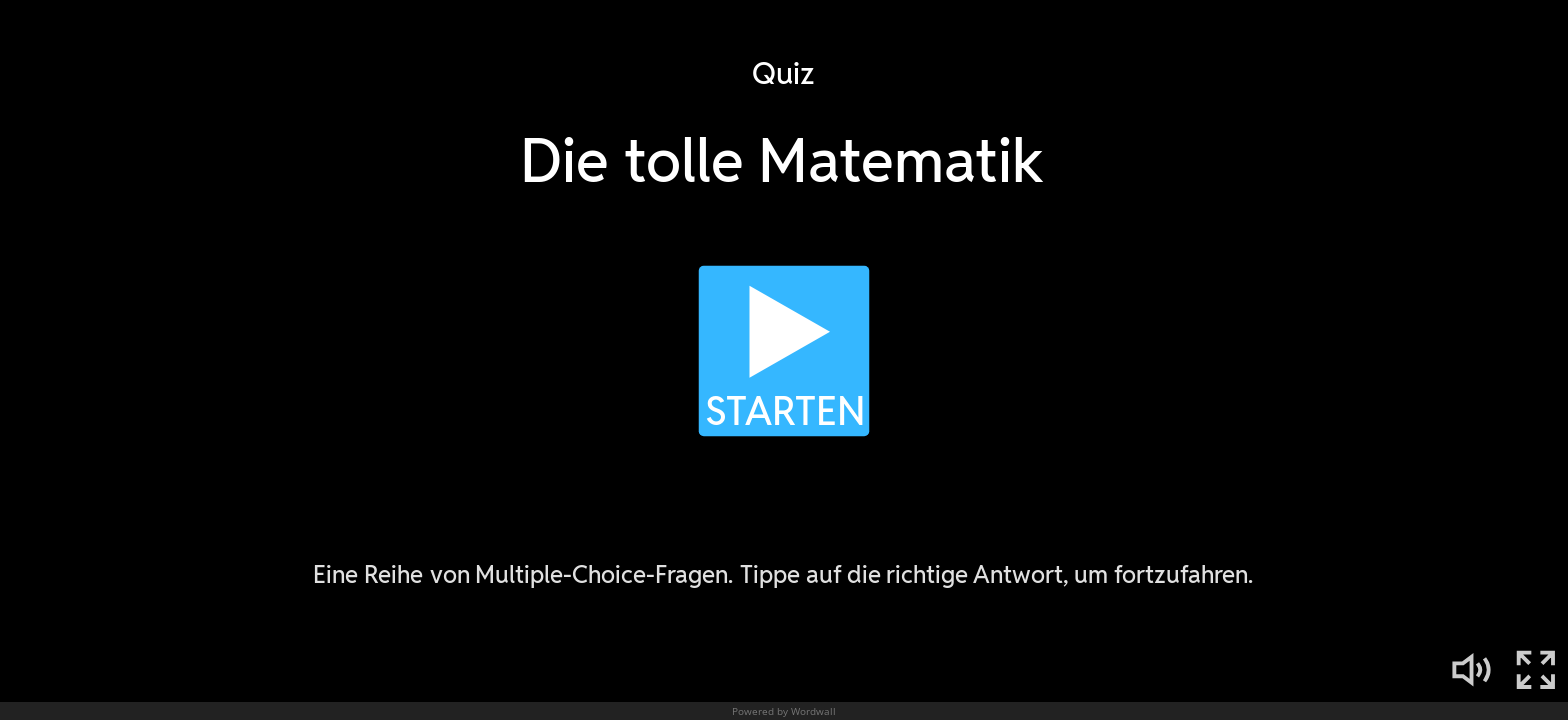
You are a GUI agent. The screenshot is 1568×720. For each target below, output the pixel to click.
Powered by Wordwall (784, 711)
